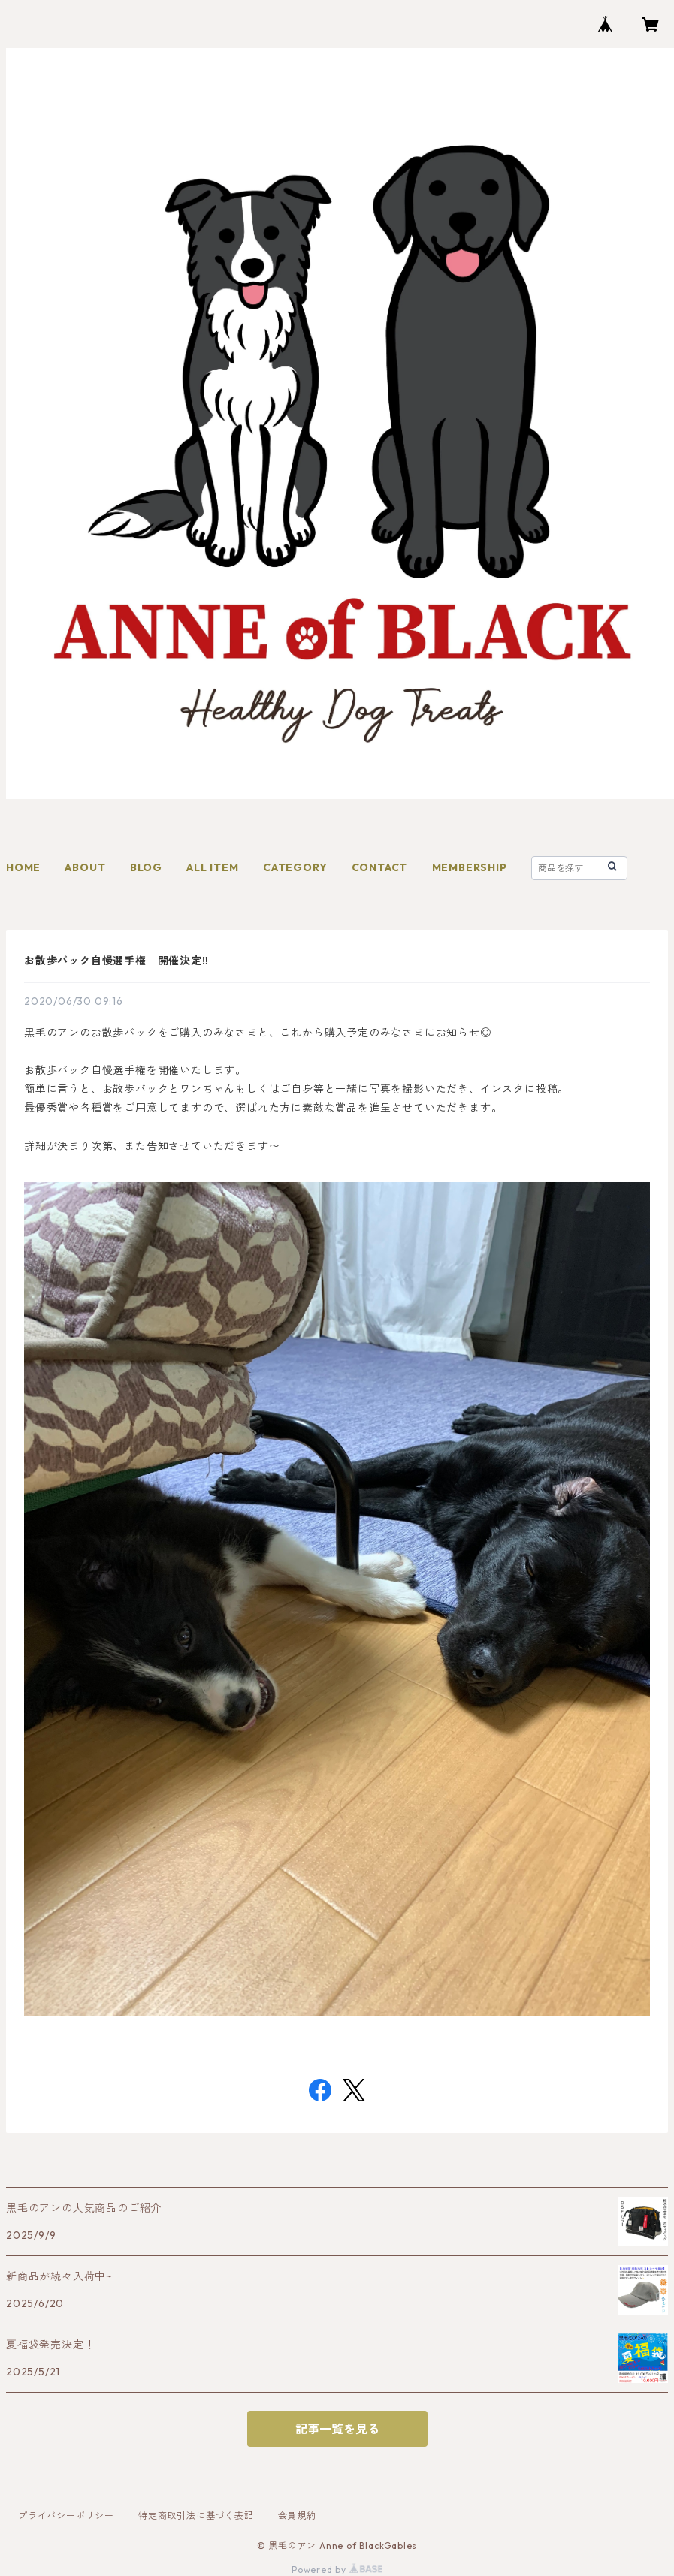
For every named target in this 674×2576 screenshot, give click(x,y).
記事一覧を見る (337, 2428)
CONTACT (380, 867)
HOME (23, 867)
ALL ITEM (212, 867)
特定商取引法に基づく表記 (196, 2515)
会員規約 (297, 2515)
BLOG (146, 867)
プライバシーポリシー (66, 2515)
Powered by (337, 2569)
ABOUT (85, 867)
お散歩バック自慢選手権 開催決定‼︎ (116, 960)
